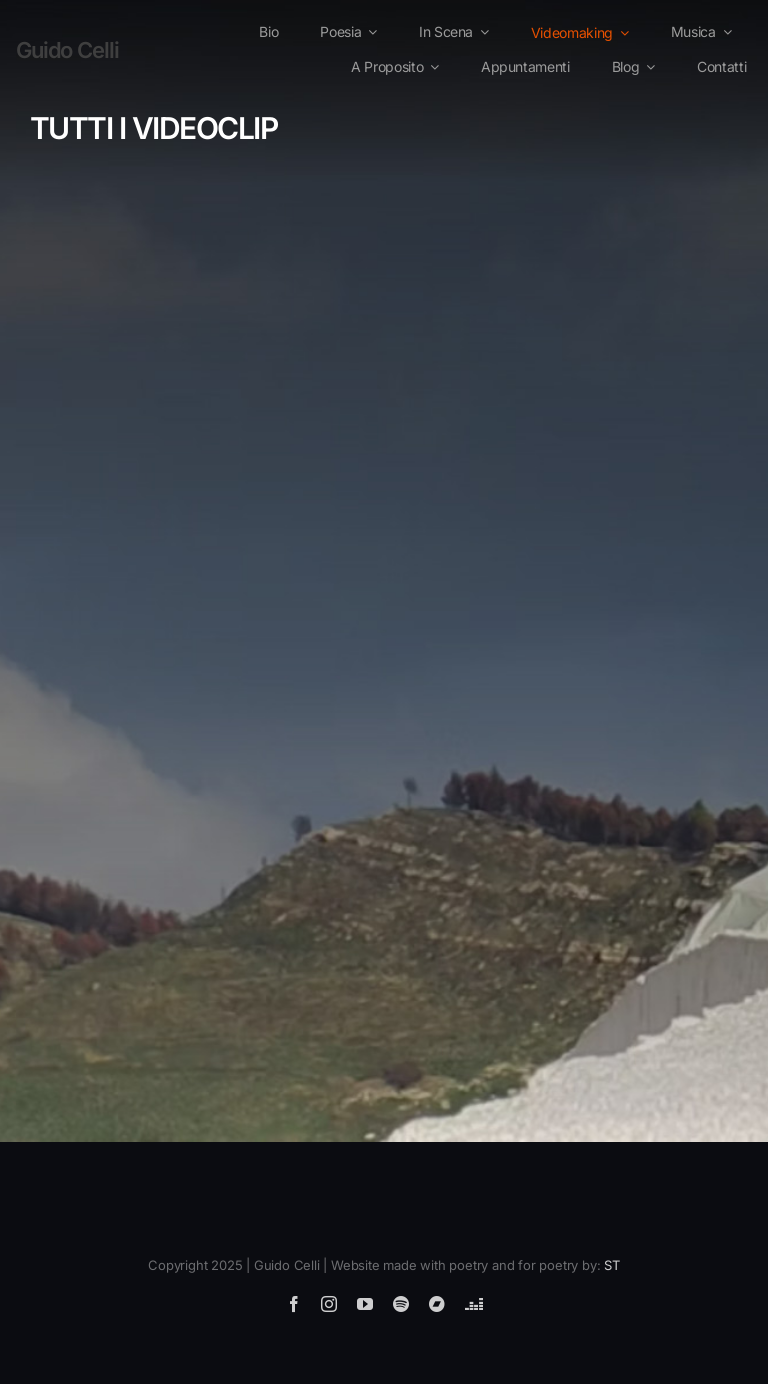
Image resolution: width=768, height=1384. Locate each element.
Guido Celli (67, 50)
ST (612, 1265)
